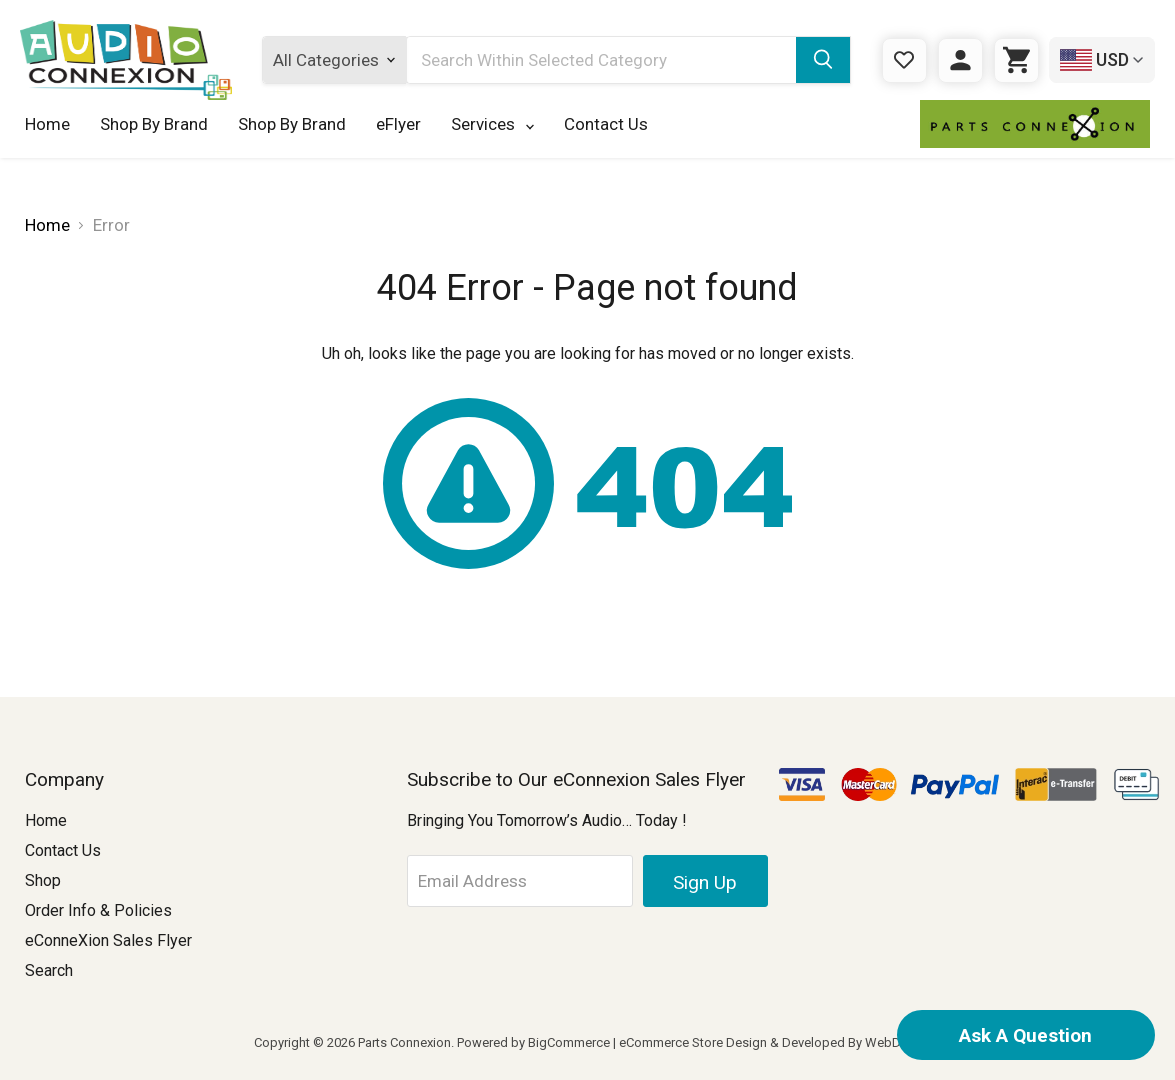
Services (492, 124)
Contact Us (606, 124)
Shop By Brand (154, 124)
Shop (43, 880)
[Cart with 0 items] (1016, 60)
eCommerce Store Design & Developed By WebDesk (770, 1042)
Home (47, 124)
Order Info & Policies (98, 910)
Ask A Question (1025, 1035)
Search (49, 970)
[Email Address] (523, 881)
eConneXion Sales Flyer (108, 940)
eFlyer (398, 124)
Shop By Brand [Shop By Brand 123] (292, 124)
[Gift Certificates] (904, 60)
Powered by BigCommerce (533, 1042)
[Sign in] (960, 60)
